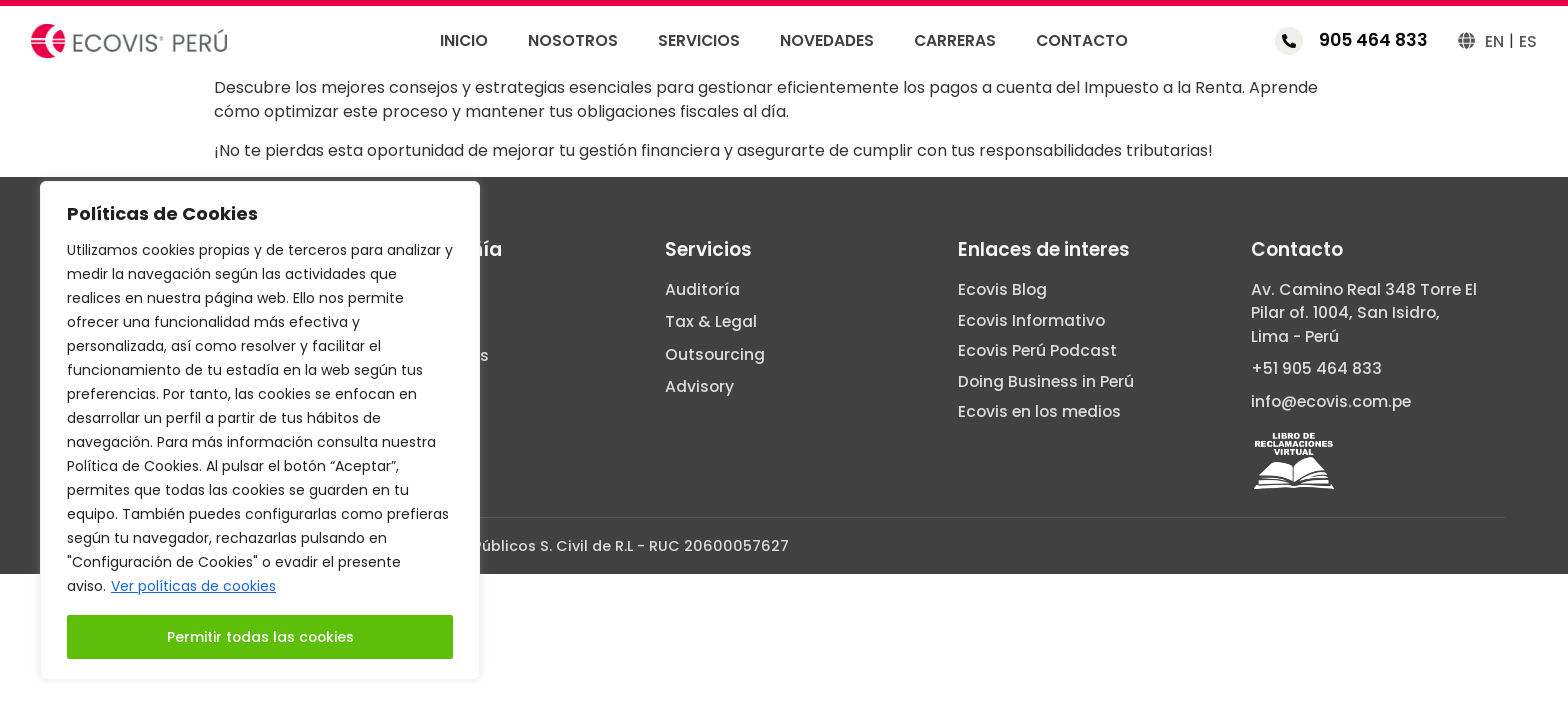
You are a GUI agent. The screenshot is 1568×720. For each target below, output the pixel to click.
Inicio (464, 41)
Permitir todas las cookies (260, 637)
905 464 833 (1373, 40)
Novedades (827, 41)
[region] (260, 431)
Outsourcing (715, 355)
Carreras (955, 41)
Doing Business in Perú (1046, 382)
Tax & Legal (711, 322)
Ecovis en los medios (1039, 412)
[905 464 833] (1289, 41)
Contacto (1082, 41)
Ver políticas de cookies (193, 587)
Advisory (699, 387)
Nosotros (573, 41)
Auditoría (702, 290)
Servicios (699, 41)
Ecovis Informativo (1031, 321)
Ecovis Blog (1002, 290)
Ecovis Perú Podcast (1037, 351)
